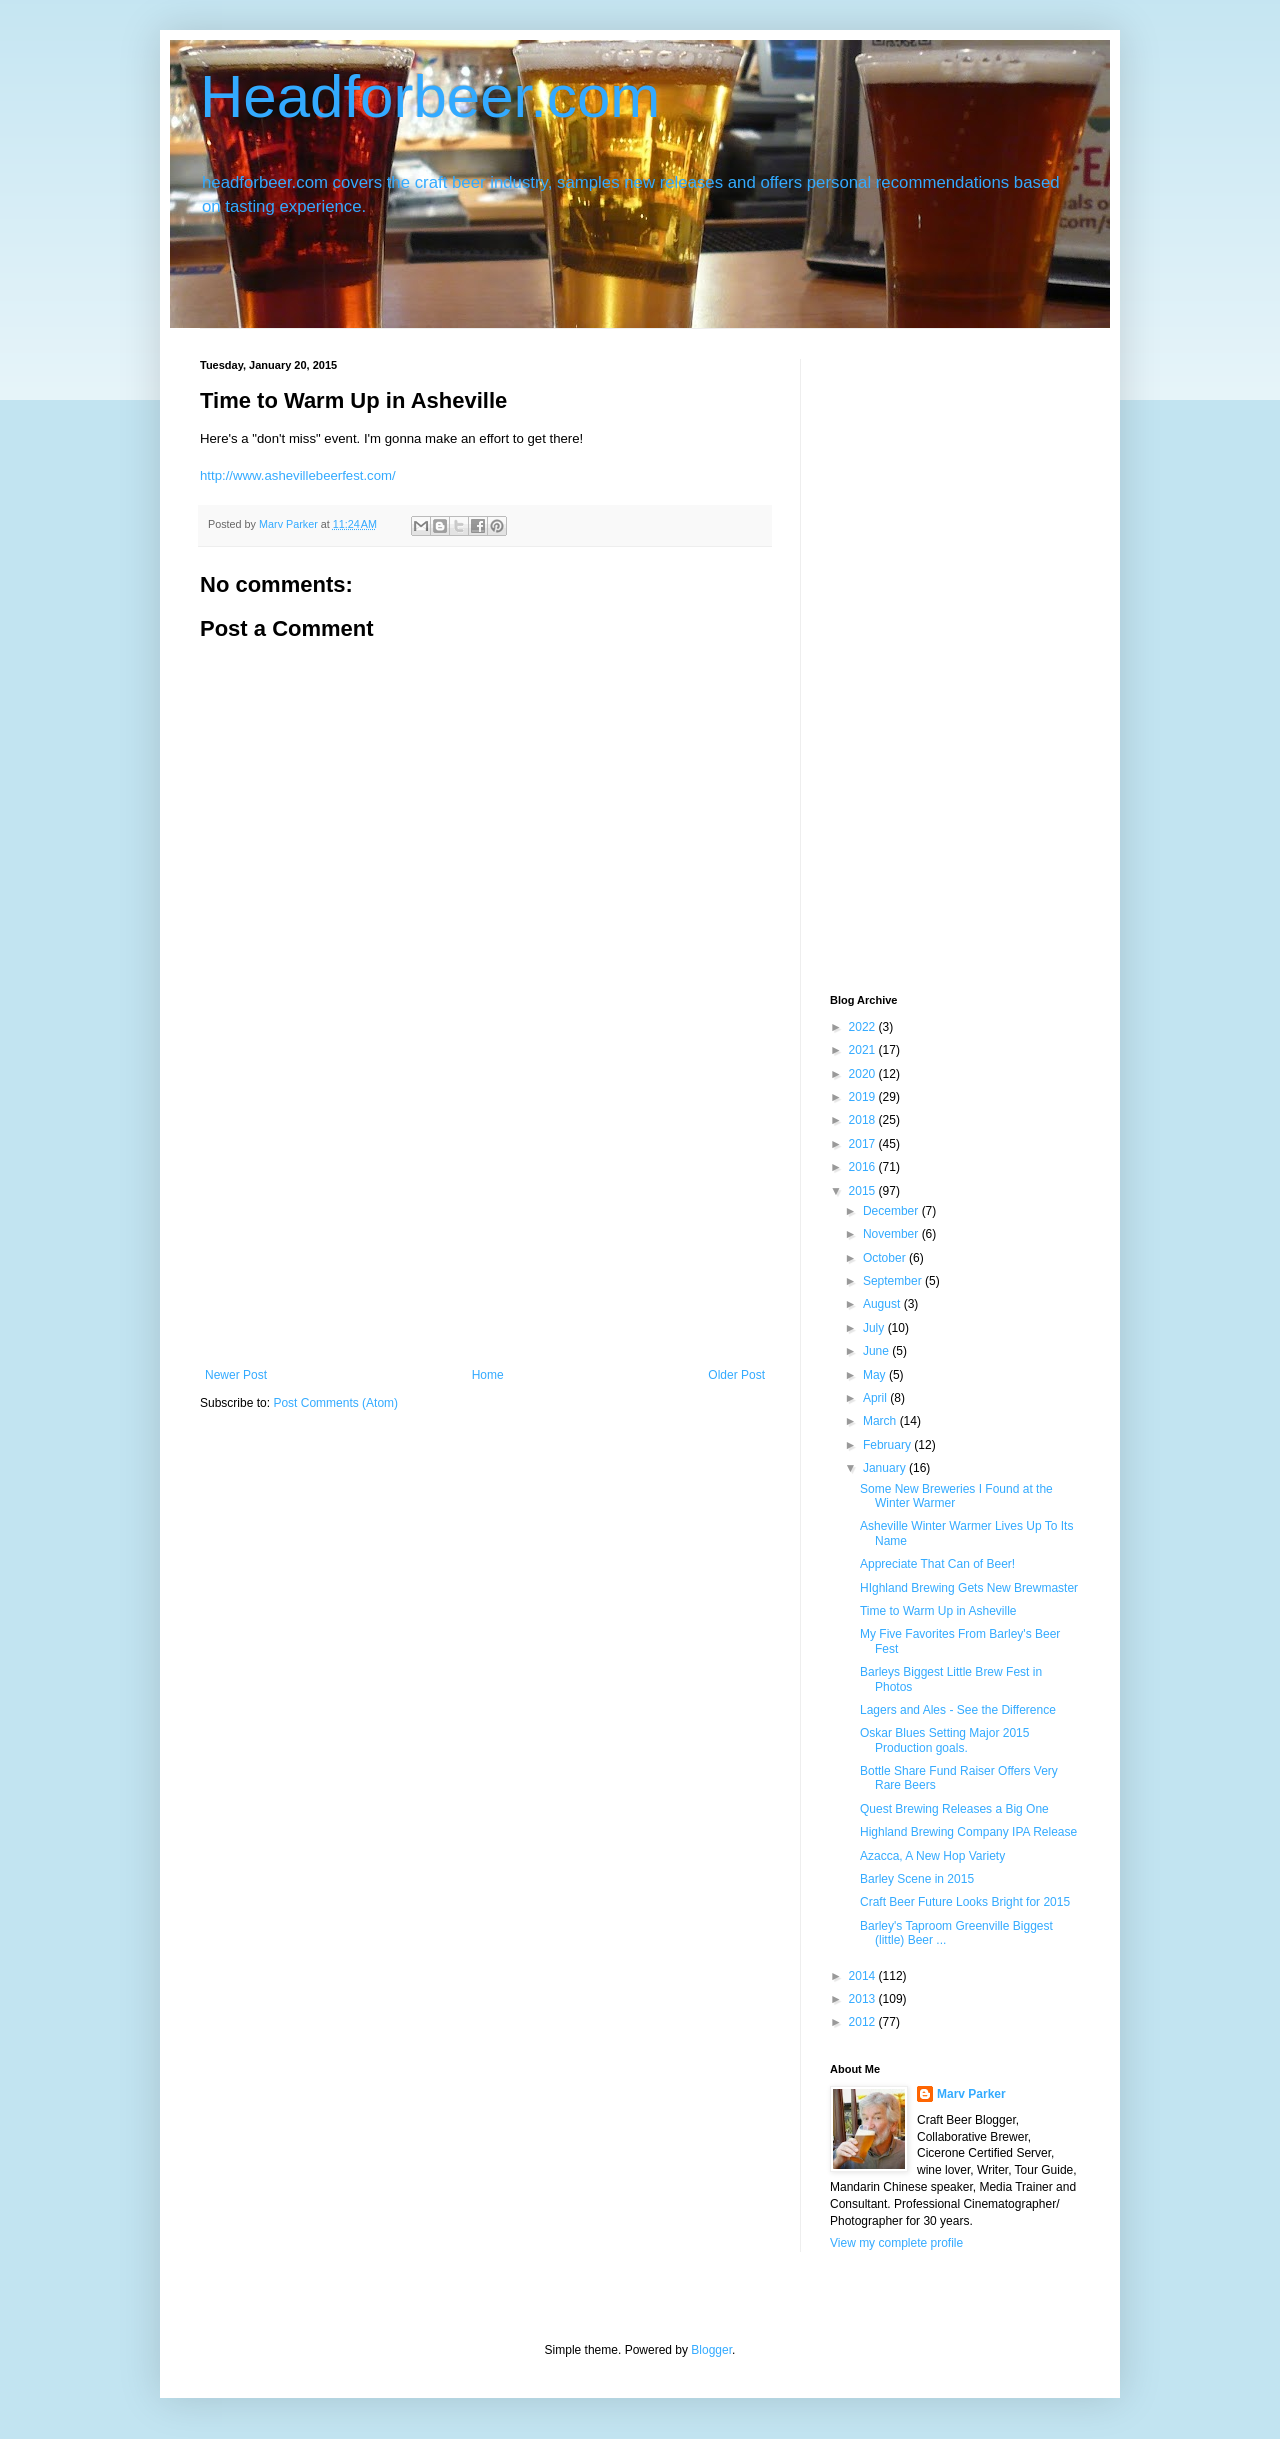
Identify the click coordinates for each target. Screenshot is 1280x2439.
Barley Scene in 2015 (917, 1879)
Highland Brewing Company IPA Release (968, 1832)
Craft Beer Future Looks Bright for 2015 (965, 1902)
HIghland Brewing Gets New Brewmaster (969, 1588)
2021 (864, 1050)
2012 (864, 2022)
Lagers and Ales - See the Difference (958, 1710)
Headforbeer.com (430, 96)
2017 (864, 1144)
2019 (864, 1097)
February (888, 1445)
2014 (864, 1976)
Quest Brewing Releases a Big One (954, 1809)
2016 (864, 1167)
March (881, 1421)
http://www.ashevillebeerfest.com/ (298, 475)
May (876, 1375)
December (892, 1211)
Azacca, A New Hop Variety (932, 1856)
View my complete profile (896, 2243)
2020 (864, 1074)
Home (488, 1375)
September (894, 1281)
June (877, 1351)
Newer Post (236, 1375)
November (892, 1234)
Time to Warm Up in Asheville (938, 1611)
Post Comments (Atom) (335, 1403)
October (886, 1258)
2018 (864, 1120)
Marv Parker (971, 2094)
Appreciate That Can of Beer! (937, 1564)
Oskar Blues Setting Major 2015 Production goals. (944, 1740)
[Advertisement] (485, 1218)
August (883, 1304)
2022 (864, 1027)
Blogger (711, 2350)
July (875, 1328)
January (886, 1468)
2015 (864, 1191)
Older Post (736, 1375)
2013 (864, 1999)
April (876, 1398)
